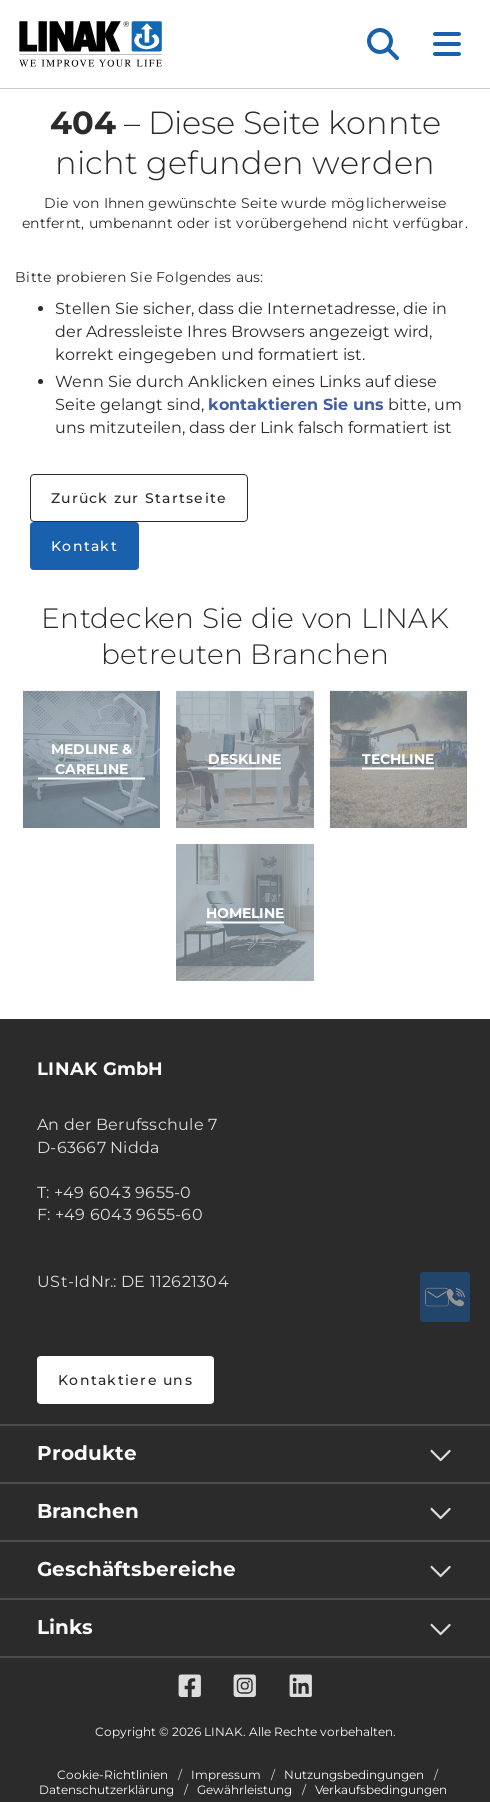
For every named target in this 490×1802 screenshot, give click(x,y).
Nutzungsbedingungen (354, 1775)
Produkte (87, 1453)
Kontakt (84, 546)
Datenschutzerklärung (106, 1790)
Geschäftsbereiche (136, 1569)
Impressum (226, 1775)
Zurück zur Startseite (139, 498)
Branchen (88, 1511)
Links (65, 1627)
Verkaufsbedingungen (381, 1790)
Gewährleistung (244, 1790)
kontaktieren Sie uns (296, 404)
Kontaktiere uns (125, 1380)
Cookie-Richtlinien (112, 1775)
